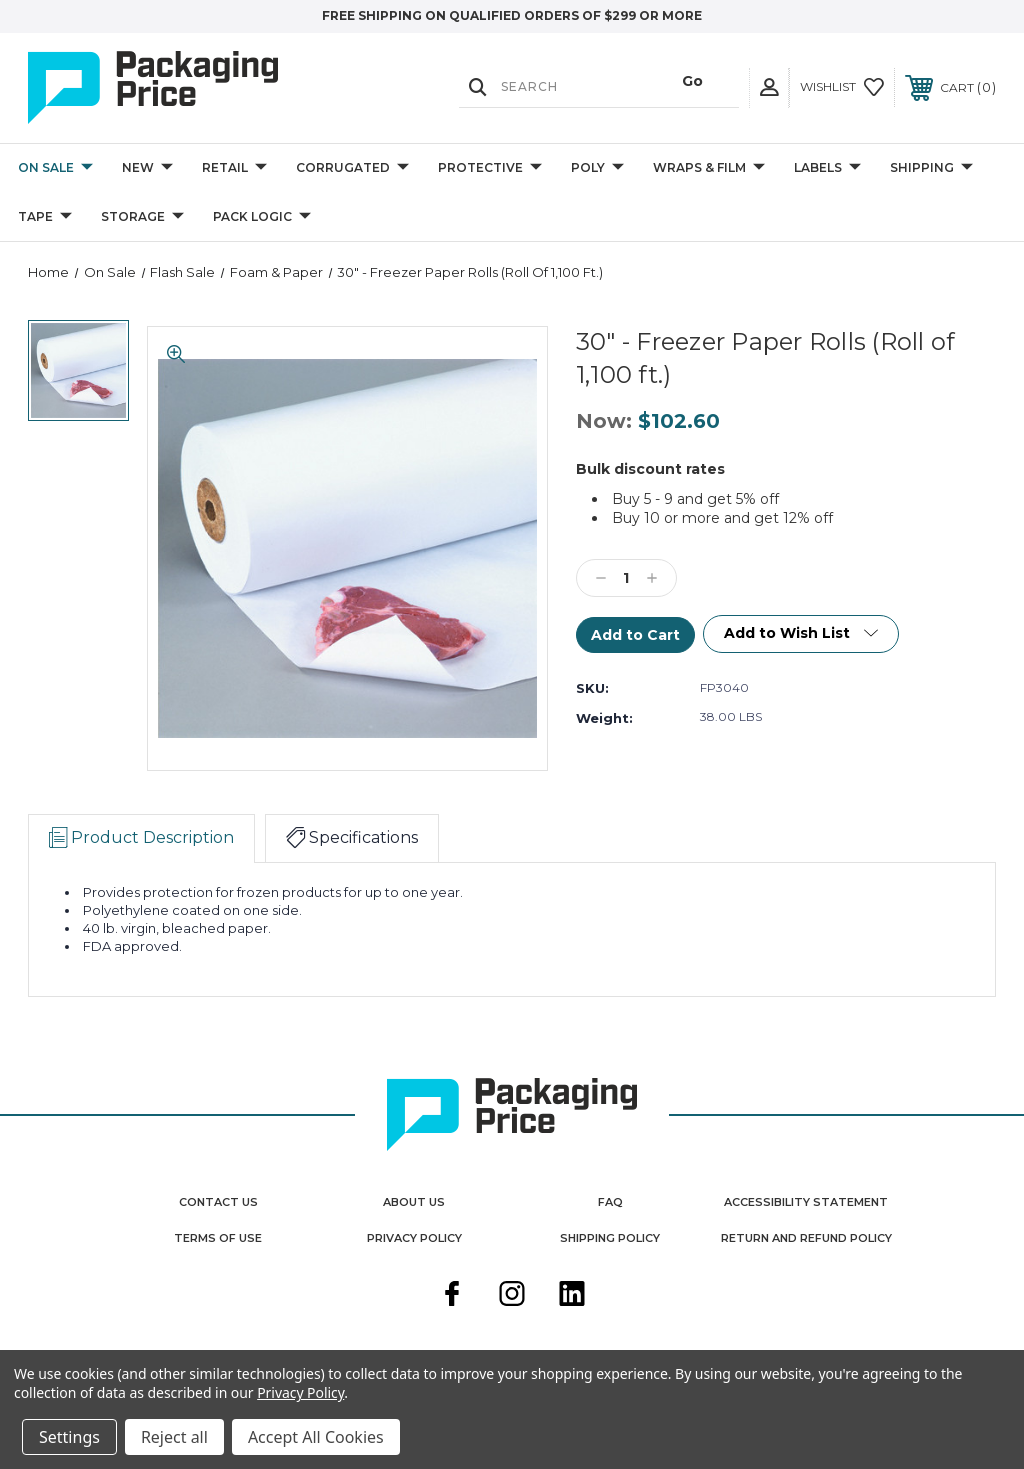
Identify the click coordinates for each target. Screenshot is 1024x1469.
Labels (827, 168)
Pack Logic (262, 217)
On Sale (55, 168)
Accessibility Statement (806, 1202)
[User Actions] (769, 87)
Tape (45, 217)
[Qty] (626, 578)
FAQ (610, 1202)
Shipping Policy (610, 1238)
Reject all (174, 1437)
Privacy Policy (414, 1238)
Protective (490, 168)
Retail (234, 168)
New (147, 168)
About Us (414, 1202)
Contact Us (218, 1202)
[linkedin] (572, 1296)
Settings (69, 1437)
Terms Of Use (218, 1238)
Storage (142, 217)
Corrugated (352, 168)
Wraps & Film (709, 168)
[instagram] (512, 1296)
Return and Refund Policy (806, 1238)
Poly (597, 168)
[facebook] (452, 1296)
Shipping (931, 168)
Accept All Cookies (316, 1437)
